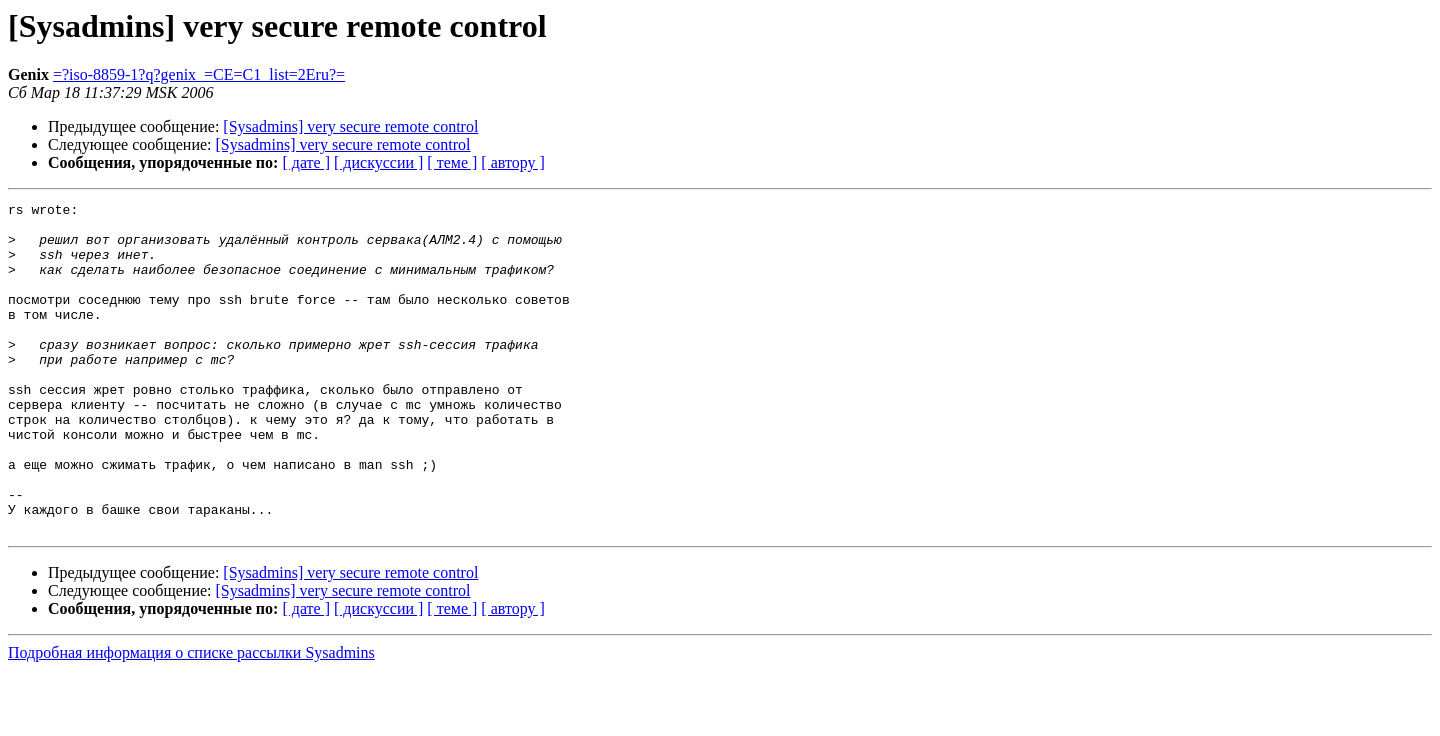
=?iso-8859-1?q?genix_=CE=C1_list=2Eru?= (199, 74)
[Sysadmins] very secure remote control (350, 126)
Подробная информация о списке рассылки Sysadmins (191, 718)
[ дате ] (306, 162)
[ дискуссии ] (378, 162)
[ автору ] (512, 162)
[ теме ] (452, 162)
